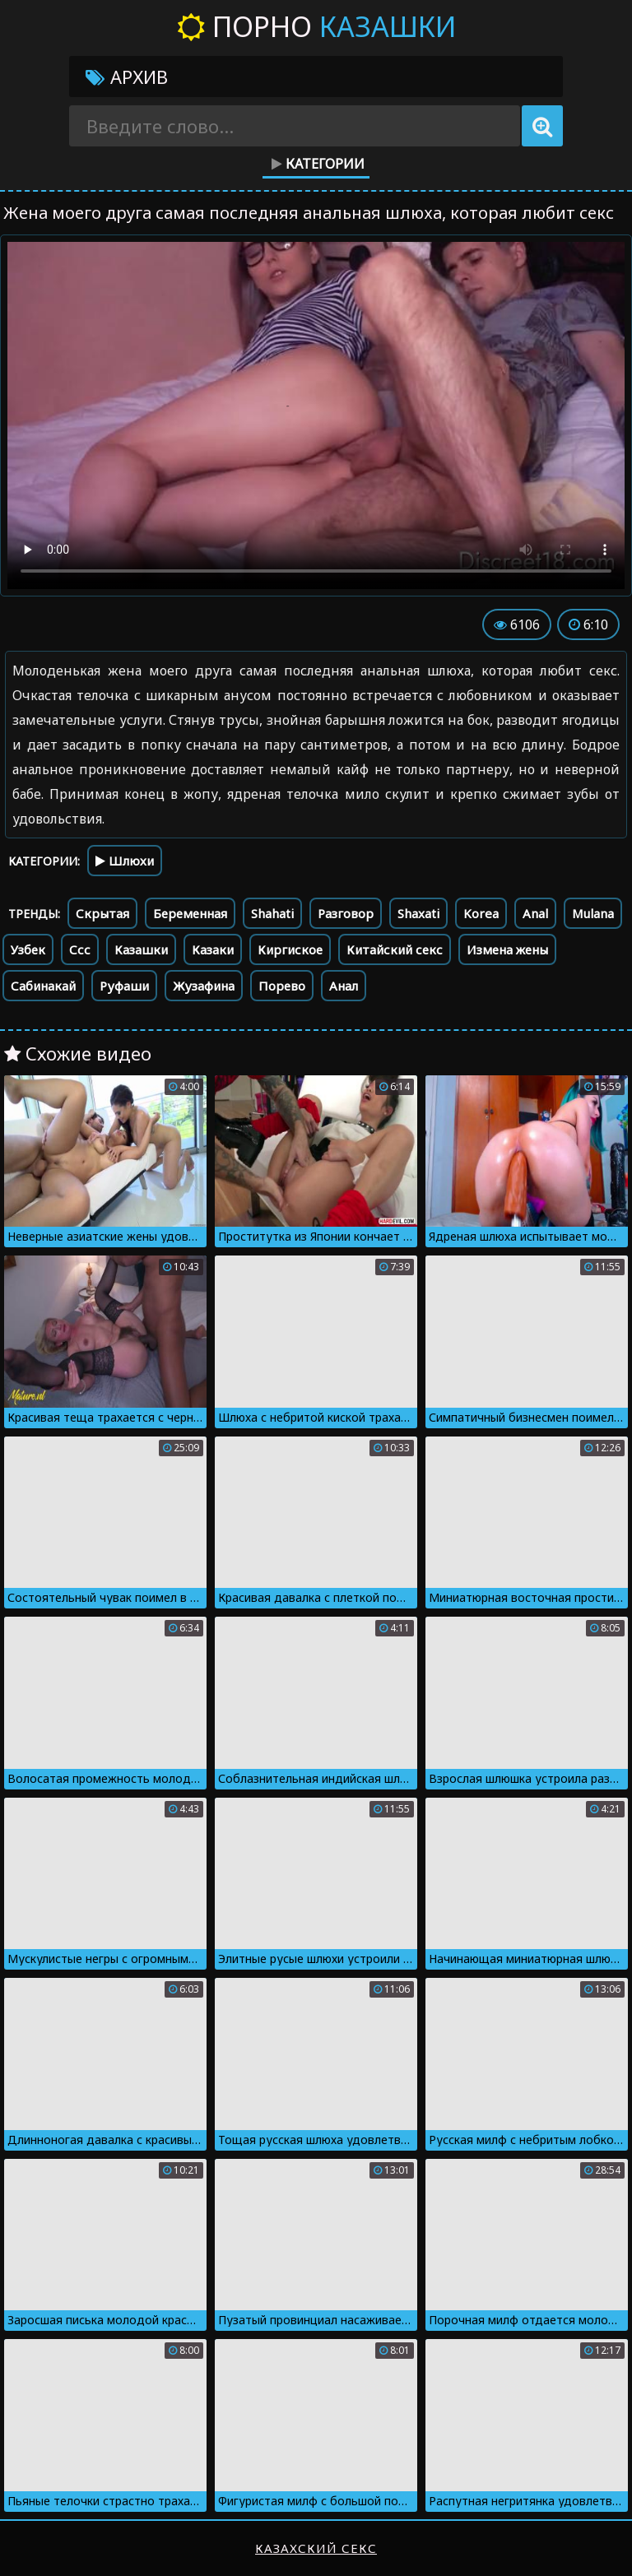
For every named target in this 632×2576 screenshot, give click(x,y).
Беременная (190, 913)
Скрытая (102, 913)
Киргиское (290, 949)
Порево (281, 985)
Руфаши (124, 985)
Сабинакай (43, 985)
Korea (481, 913)
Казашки (141, 949)
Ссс (80, 949)
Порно (316, 26)
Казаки (213, 949)
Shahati (272, 913)
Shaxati (418, 913)
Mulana (593, 913)
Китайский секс (394, 949)
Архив (127, 76)
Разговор (346, 913)
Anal (535, 913)
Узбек (28, 949)
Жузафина (204, 985)
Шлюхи (124, 860)
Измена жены (507, 949)
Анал (343, 985)
